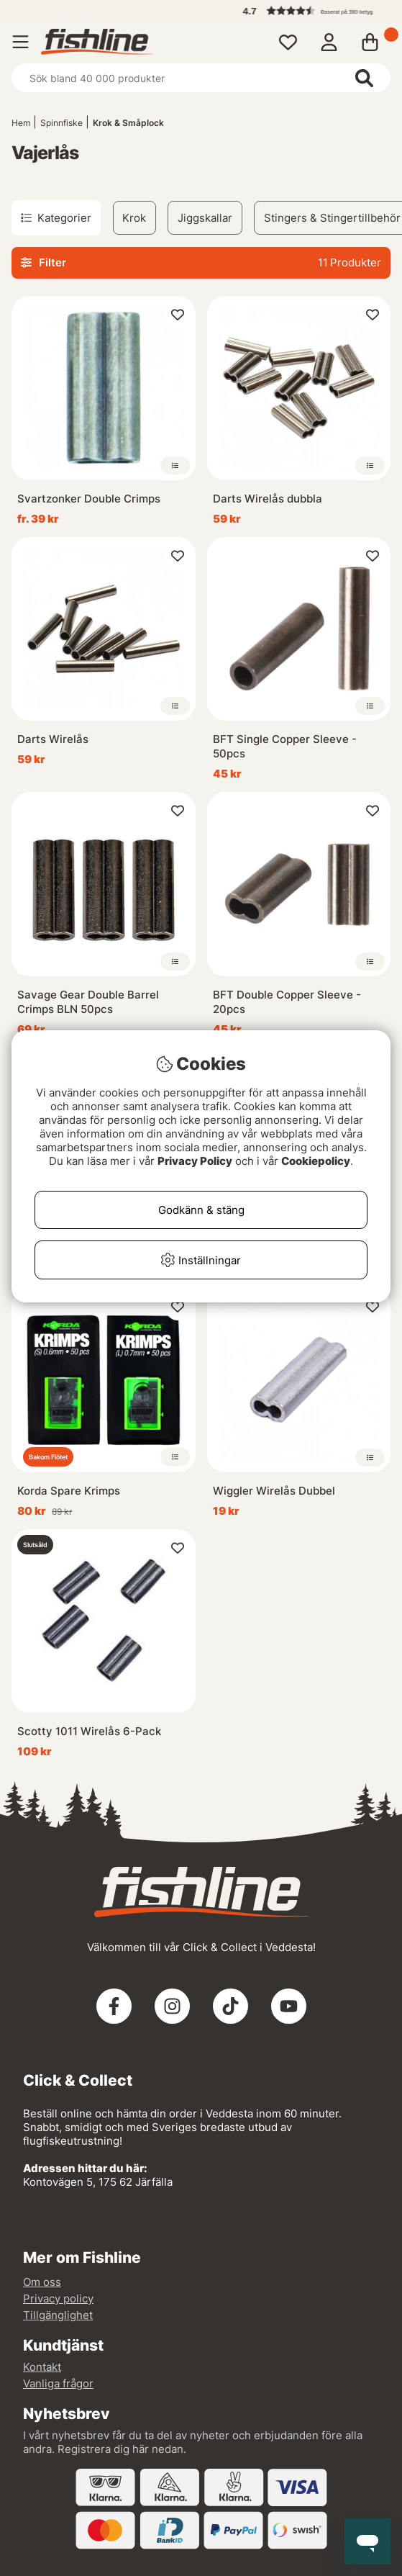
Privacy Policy (194, 1161)
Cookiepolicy (315, 1161)
